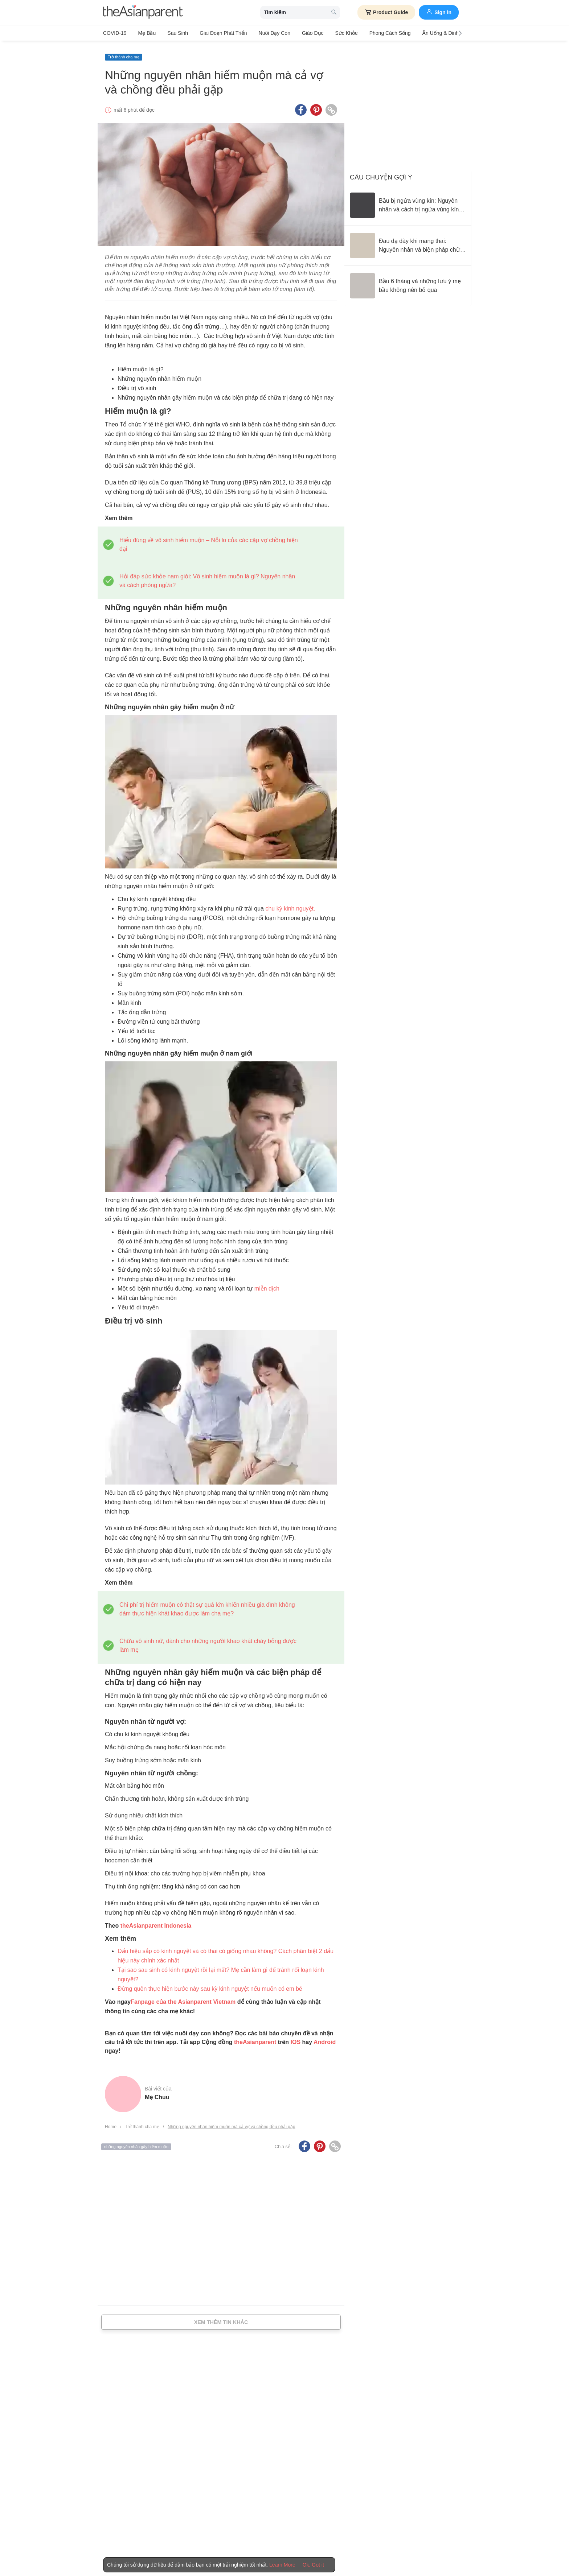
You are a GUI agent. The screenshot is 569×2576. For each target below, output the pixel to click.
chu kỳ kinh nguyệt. (290, 905)
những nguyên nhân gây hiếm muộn (136, 2143)
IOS (295, 2038)
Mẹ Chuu (157, 2093)
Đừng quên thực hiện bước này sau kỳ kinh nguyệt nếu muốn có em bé (210, 1985)
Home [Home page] (110, 2123)
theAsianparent (255, 2038)
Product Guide (386, 12)
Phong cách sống (372, 33)
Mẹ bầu (144, 33)
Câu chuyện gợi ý (381, 173)
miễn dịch (266, 1285)
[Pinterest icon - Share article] (316, 106)
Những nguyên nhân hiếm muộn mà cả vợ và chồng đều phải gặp (231, 2123)
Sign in (438, 11)
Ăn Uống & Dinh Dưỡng (428, 33)
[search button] (333, 12)
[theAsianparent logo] (143, 12)
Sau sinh (172, 33)
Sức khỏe (331, 33)
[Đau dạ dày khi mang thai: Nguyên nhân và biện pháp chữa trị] (408, 242)
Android (325, 2038)
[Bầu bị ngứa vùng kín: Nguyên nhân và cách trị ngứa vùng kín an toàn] (408, 201)
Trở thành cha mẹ (123, 53)
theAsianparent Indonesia (156, 1922)
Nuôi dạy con (264, 33)
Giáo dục (300, 33)
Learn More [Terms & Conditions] (282, 2565)
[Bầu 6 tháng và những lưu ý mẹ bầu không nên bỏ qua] (408, 282)
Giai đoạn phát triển (215, 33)
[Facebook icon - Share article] (301, 106)
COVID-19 (115, 33)
